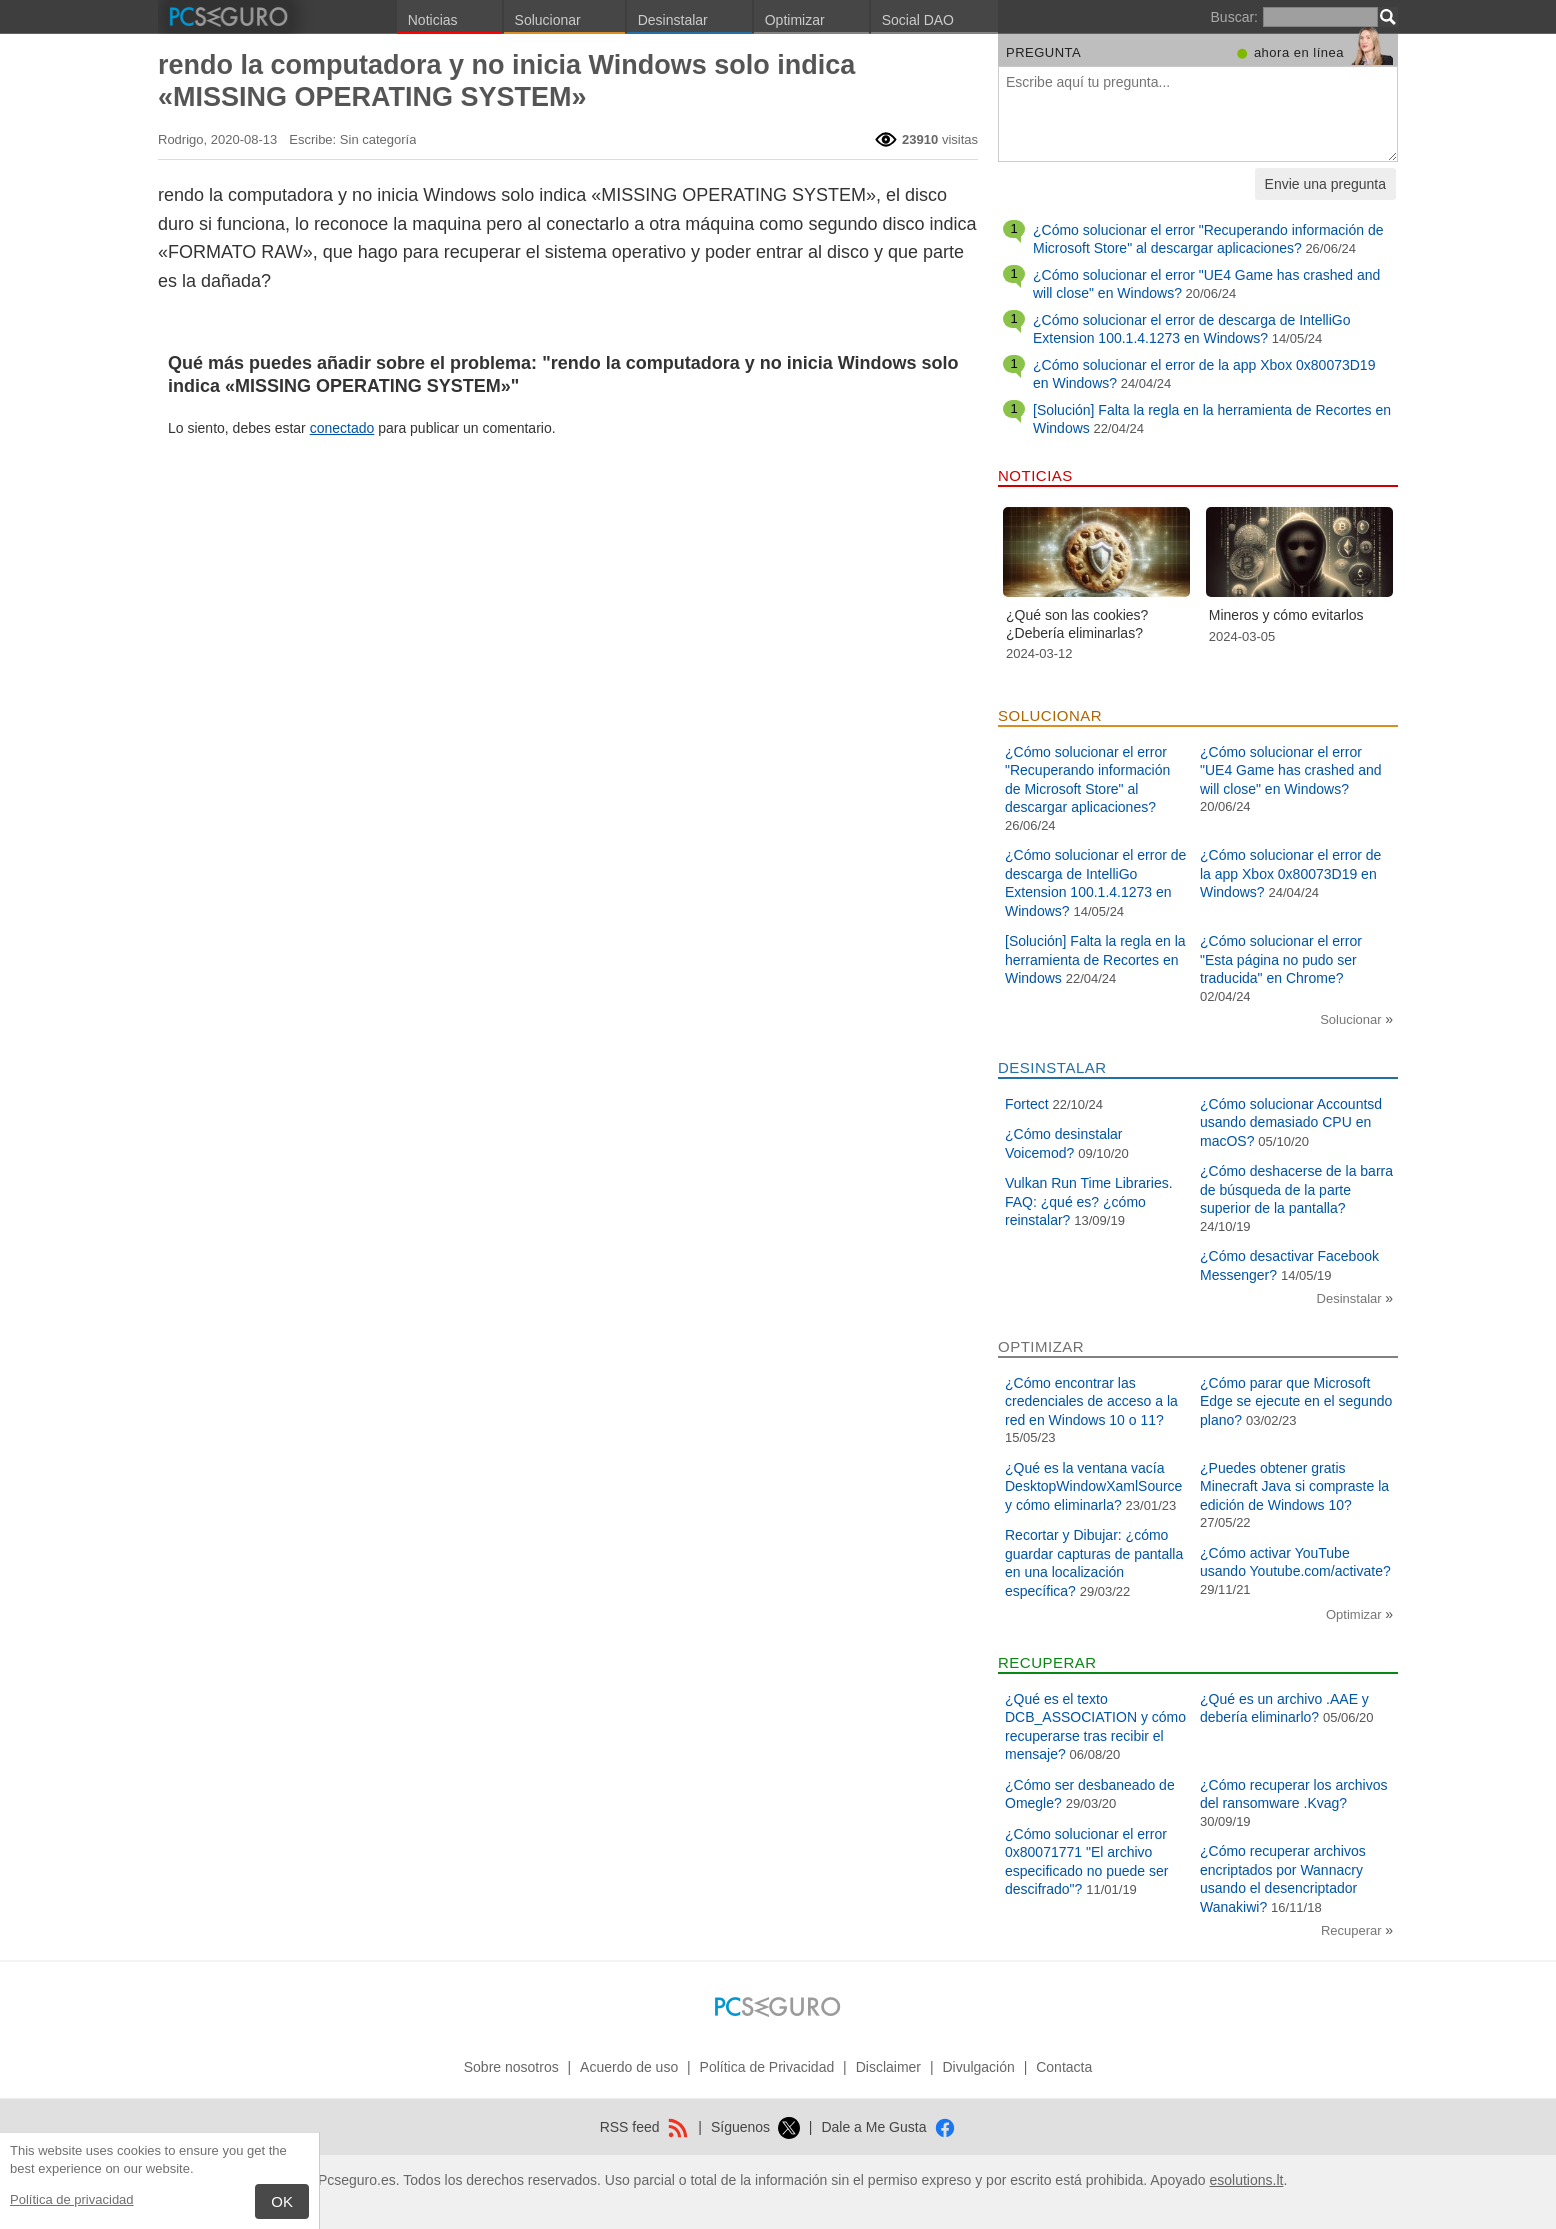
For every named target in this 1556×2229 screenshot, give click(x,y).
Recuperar (1353, 1930)
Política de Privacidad (767, 2067)
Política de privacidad (72, 2199)
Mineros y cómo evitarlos (1286, 615)
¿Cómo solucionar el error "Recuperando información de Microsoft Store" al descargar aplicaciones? (1208, 239)
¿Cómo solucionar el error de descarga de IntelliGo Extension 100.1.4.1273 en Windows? (1192, 329)
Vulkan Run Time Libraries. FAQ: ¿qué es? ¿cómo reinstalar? (1089, 1201)
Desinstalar (673, 20)
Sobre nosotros (511, 2067)
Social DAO (918, 20)
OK (282, 2201)
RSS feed (645, 2127)
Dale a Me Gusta (888, 2127)
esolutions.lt (1246, 2180)
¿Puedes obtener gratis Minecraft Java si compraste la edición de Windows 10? (1294, 1486)
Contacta (1064, 2067)
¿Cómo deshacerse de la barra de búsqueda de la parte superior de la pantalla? (1296, 1189)
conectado (342, 428)
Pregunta (1043, 52)
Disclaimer (888, 2067)
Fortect (1027, 1104)
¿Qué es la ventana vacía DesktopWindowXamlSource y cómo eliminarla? (1093, 1486)
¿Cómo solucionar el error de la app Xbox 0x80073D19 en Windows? (1290, 873)
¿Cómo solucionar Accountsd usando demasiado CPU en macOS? (1291, 1122)
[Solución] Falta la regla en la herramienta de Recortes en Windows (1095, 959)
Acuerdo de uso (629, 2067)
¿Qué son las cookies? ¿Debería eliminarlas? (1077, 624)
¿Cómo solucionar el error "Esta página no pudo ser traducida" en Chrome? (1281, 959)
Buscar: (1234, 17)
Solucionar (548, 20)
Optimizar (795, 20)
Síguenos (755, 2127)
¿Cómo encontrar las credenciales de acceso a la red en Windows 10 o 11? (1091, 1401)
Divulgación (978, 2067)
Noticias (433, 20)
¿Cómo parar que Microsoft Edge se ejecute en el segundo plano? (1296, 1401)
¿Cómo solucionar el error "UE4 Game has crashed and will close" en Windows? (1291, 770)
